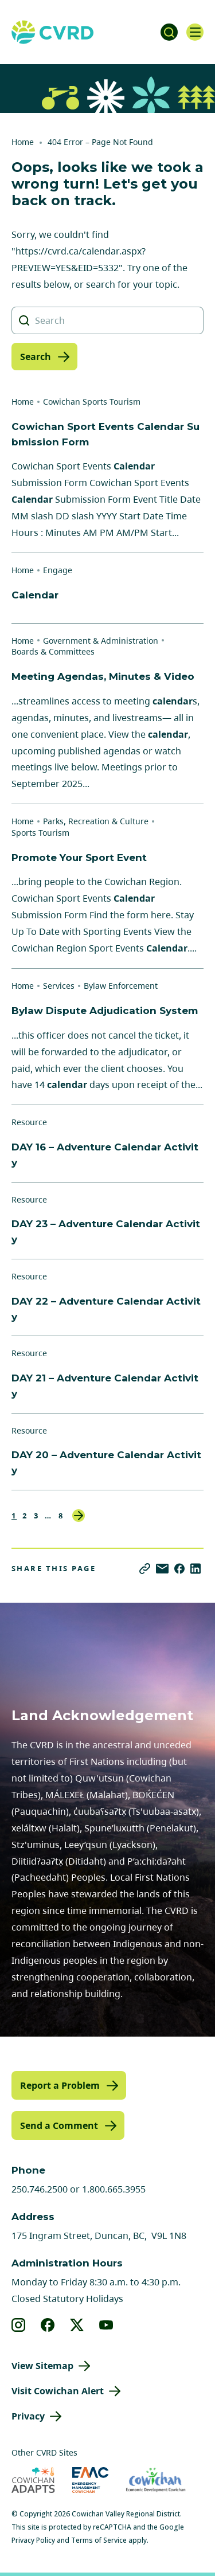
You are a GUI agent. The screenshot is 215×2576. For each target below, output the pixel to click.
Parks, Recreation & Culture (95, 821)
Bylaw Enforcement (121, 985)
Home (22, 141)
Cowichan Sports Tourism (91, 401)
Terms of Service (99, 2540)
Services (59, 985)
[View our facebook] (48, 2325)
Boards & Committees (53, 651)
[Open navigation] (195, 32)
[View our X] (77, 2325)
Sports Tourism (40, 832)
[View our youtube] (106, 2325)
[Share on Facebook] (179, 1568)
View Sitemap (42, 2365)
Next (78, 1515)
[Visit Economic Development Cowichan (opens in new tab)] (156, 2480)
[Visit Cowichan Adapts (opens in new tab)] (33, 2480)
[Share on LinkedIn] (195, 1568)
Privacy (28, 2416)
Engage (57, 570)
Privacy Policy (33, 2540)
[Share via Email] (162, 1568)
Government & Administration (100, 640)
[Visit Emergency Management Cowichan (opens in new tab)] (90, 2480)
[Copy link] (144, 1568)
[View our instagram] (18, 2325)
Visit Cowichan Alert (57, 2391)
